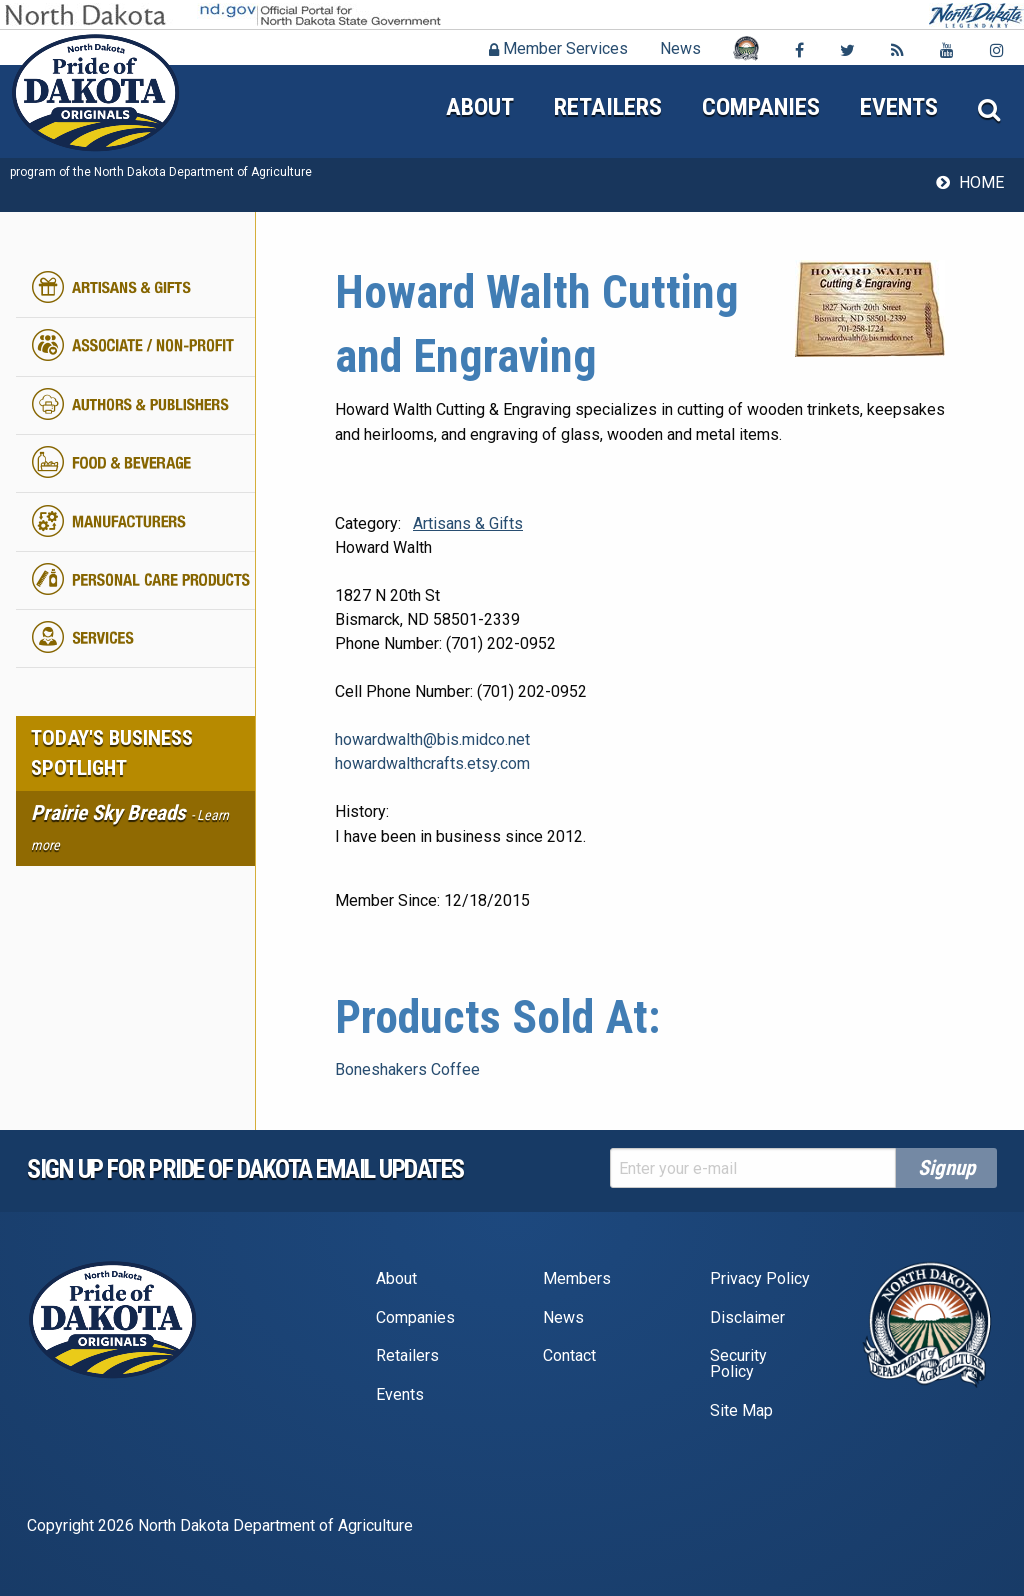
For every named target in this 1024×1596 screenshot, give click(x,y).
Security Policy (738, 1363)
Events (899, 107)
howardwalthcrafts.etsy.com (432, 763)
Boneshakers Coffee (407, 1069)
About (480, 107)
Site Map (741, 1410)
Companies (761, 107)
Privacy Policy (760, 1278)
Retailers (608, 107)
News (680, 48)
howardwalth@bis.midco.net (432, 739)
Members (577, 1278)
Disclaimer (747, 1317)
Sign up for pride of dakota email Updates (245, 1169)
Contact (569, 1355)
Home (981, 182)
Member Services (558, 48)
